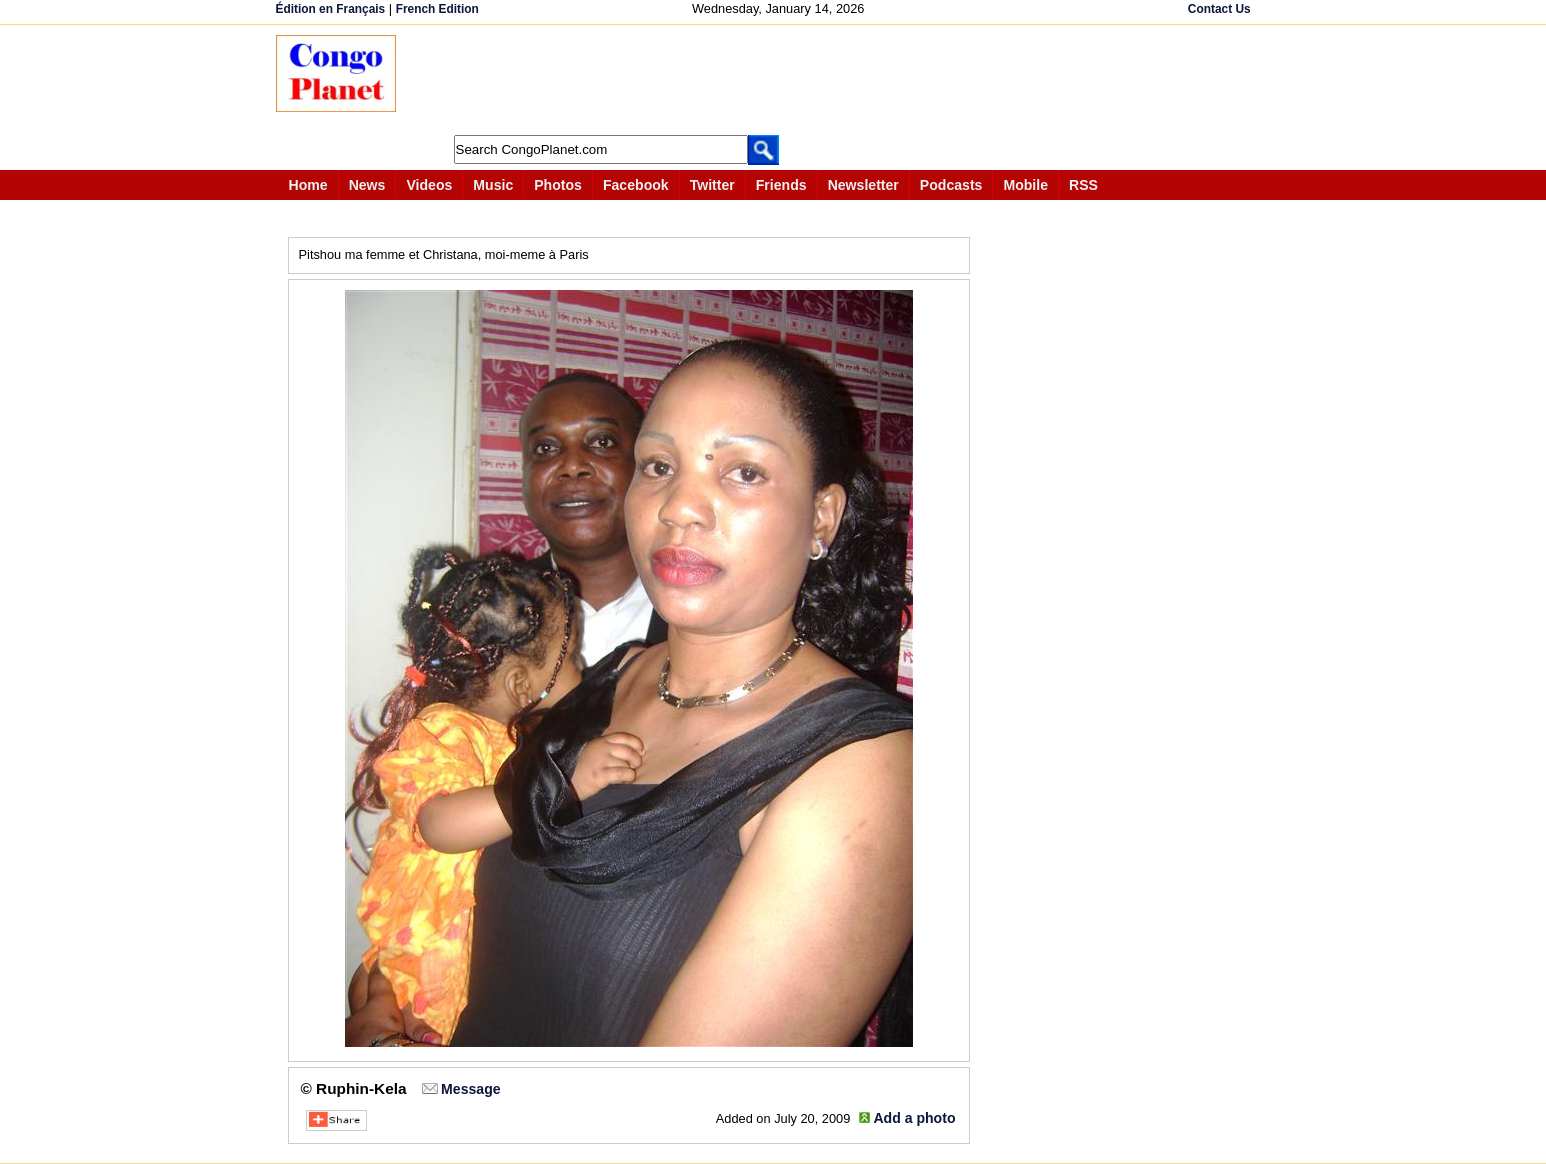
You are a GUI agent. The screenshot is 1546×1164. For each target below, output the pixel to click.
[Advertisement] (780, 80)
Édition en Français (331, 9)
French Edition (437, 9)
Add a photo (914, 1118)
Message (470, 1089)
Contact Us (1219, 9)
